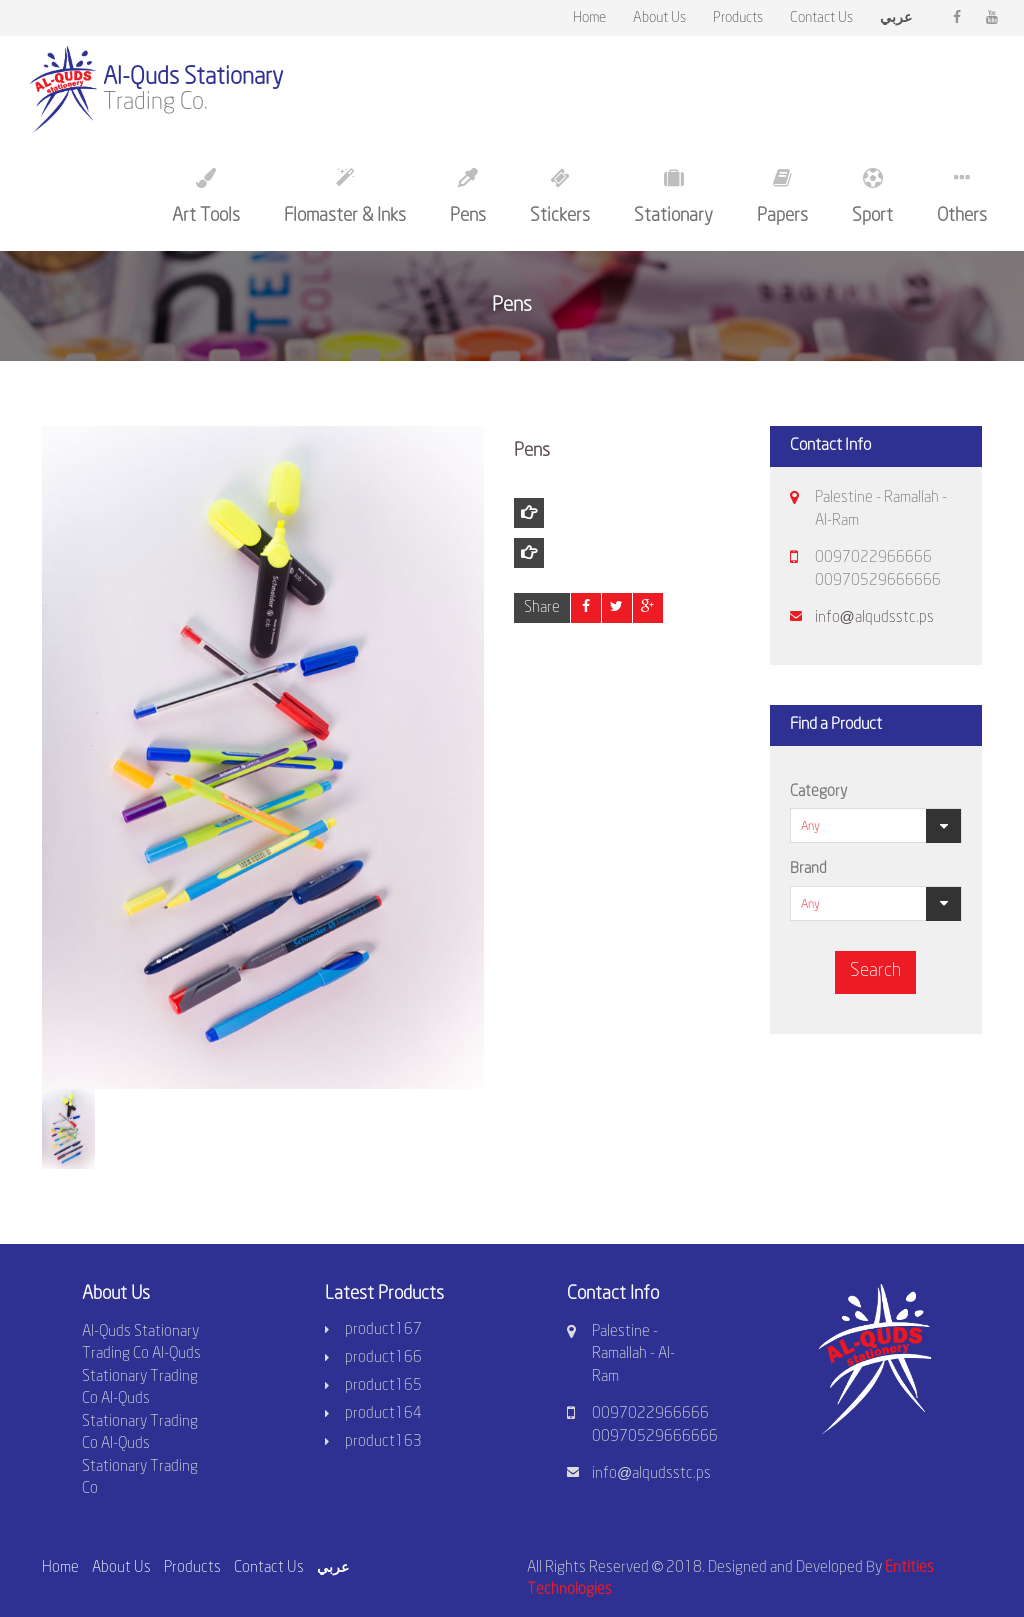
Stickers (560, 196)
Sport (872, 196)
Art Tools (206, 196)
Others (962, 196)
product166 (383, 1358)
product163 (383, 1442)
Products (738, 18)
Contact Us (821, 18)
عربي (333, 1567)
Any (810, 826)
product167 (383, 1330)
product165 (383, 1386)
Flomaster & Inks (345, 196)
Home (589, 18)
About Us (659, 18)
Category (818, 792)
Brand (808, 869)
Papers (782, 196)
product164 (383, 1414)
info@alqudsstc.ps (874, 618)
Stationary (673, 196)
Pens (468, 196)
